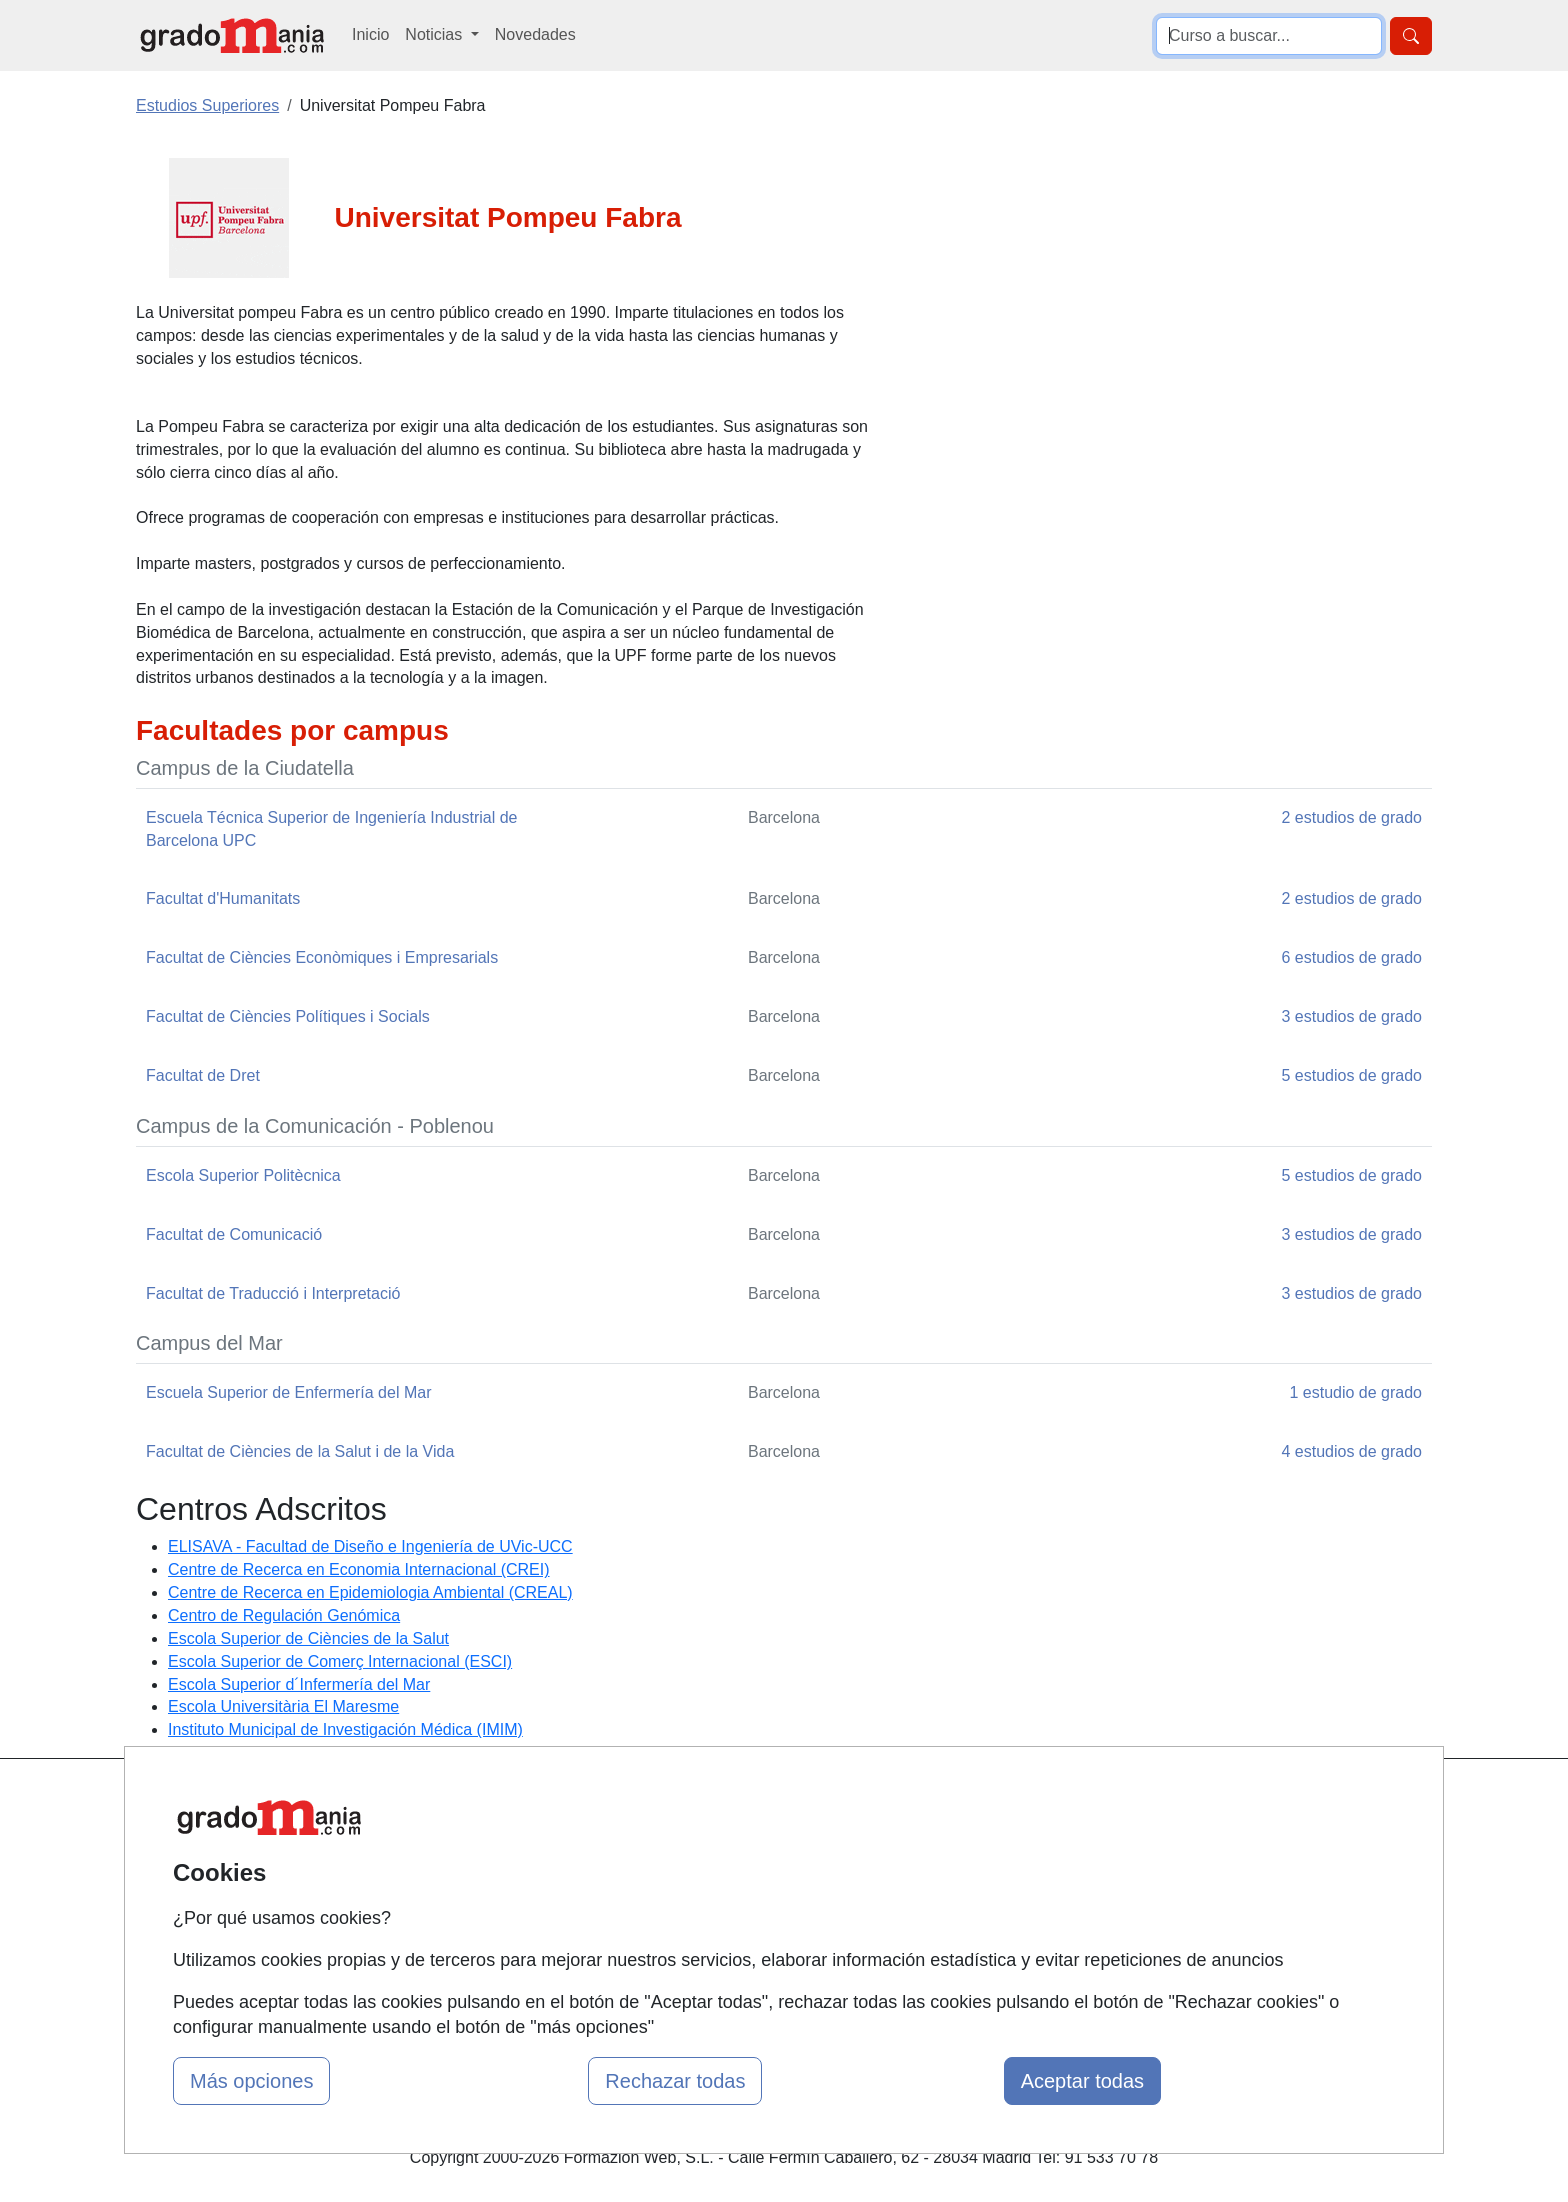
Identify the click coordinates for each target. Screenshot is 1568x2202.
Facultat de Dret (203, 1075)
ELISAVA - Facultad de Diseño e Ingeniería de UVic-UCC (370, 1546)
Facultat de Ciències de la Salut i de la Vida (300, 1451)
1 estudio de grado (1355, 1392)
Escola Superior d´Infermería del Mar (299, 1684)
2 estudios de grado (1351, 817)
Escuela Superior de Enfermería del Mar (288, 1392)
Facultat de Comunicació (234, 1234)
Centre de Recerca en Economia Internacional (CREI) (359, 1569)
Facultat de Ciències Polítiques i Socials (288, 1016)
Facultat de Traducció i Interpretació (273, 1293)
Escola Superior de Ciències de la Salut (308, 1638)
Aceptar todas (1082, 2081)
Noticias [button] (435, 34)
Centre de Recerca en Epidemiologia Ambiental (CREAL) (370, 1592)
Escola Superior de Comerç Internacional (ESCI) (340, 1661)
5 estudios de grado (1351, 1075)
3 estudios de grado (1351, 1016)
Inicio (370, 34)
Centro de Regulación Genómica (284, 1615)
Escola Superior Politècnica (243, 1175)
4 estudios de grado (1351, 1451)
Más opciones (251, 2081)
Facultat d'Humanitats (223, 898)
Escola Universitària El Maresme (283, 1706)
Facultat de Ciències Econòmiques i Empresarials (322, 957)
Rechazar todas (675, 2081)
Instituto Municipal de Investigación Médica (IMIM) (345, 1729)
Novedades (535, 34)
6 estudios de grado (1351, 957)
